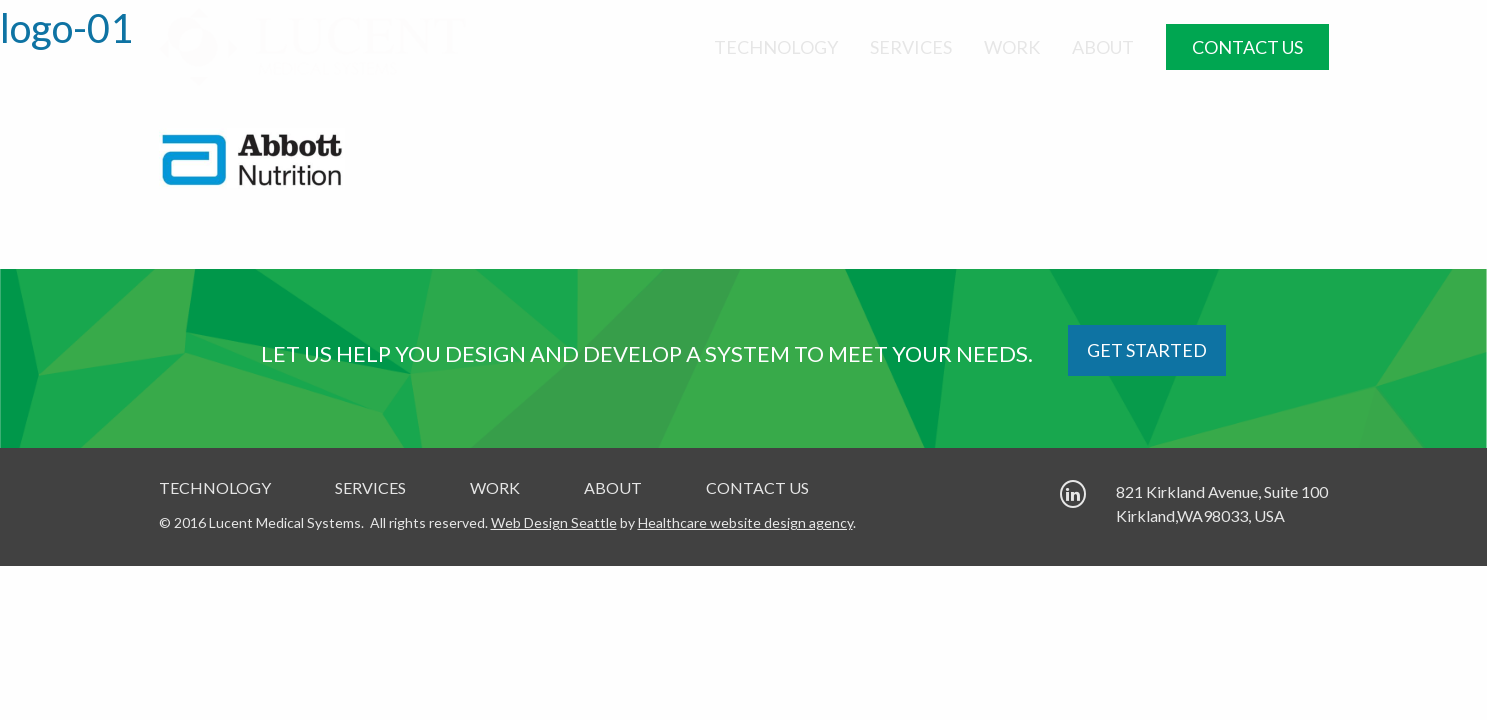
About (1103, 47)
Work (1012, 47)
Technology (776, 47)
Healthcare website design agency (745, 522)
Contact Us (1247, 47)
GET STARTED (1147, 350)
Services (911, 47)
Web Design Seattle (554, 522)
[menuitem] (776, 47)
